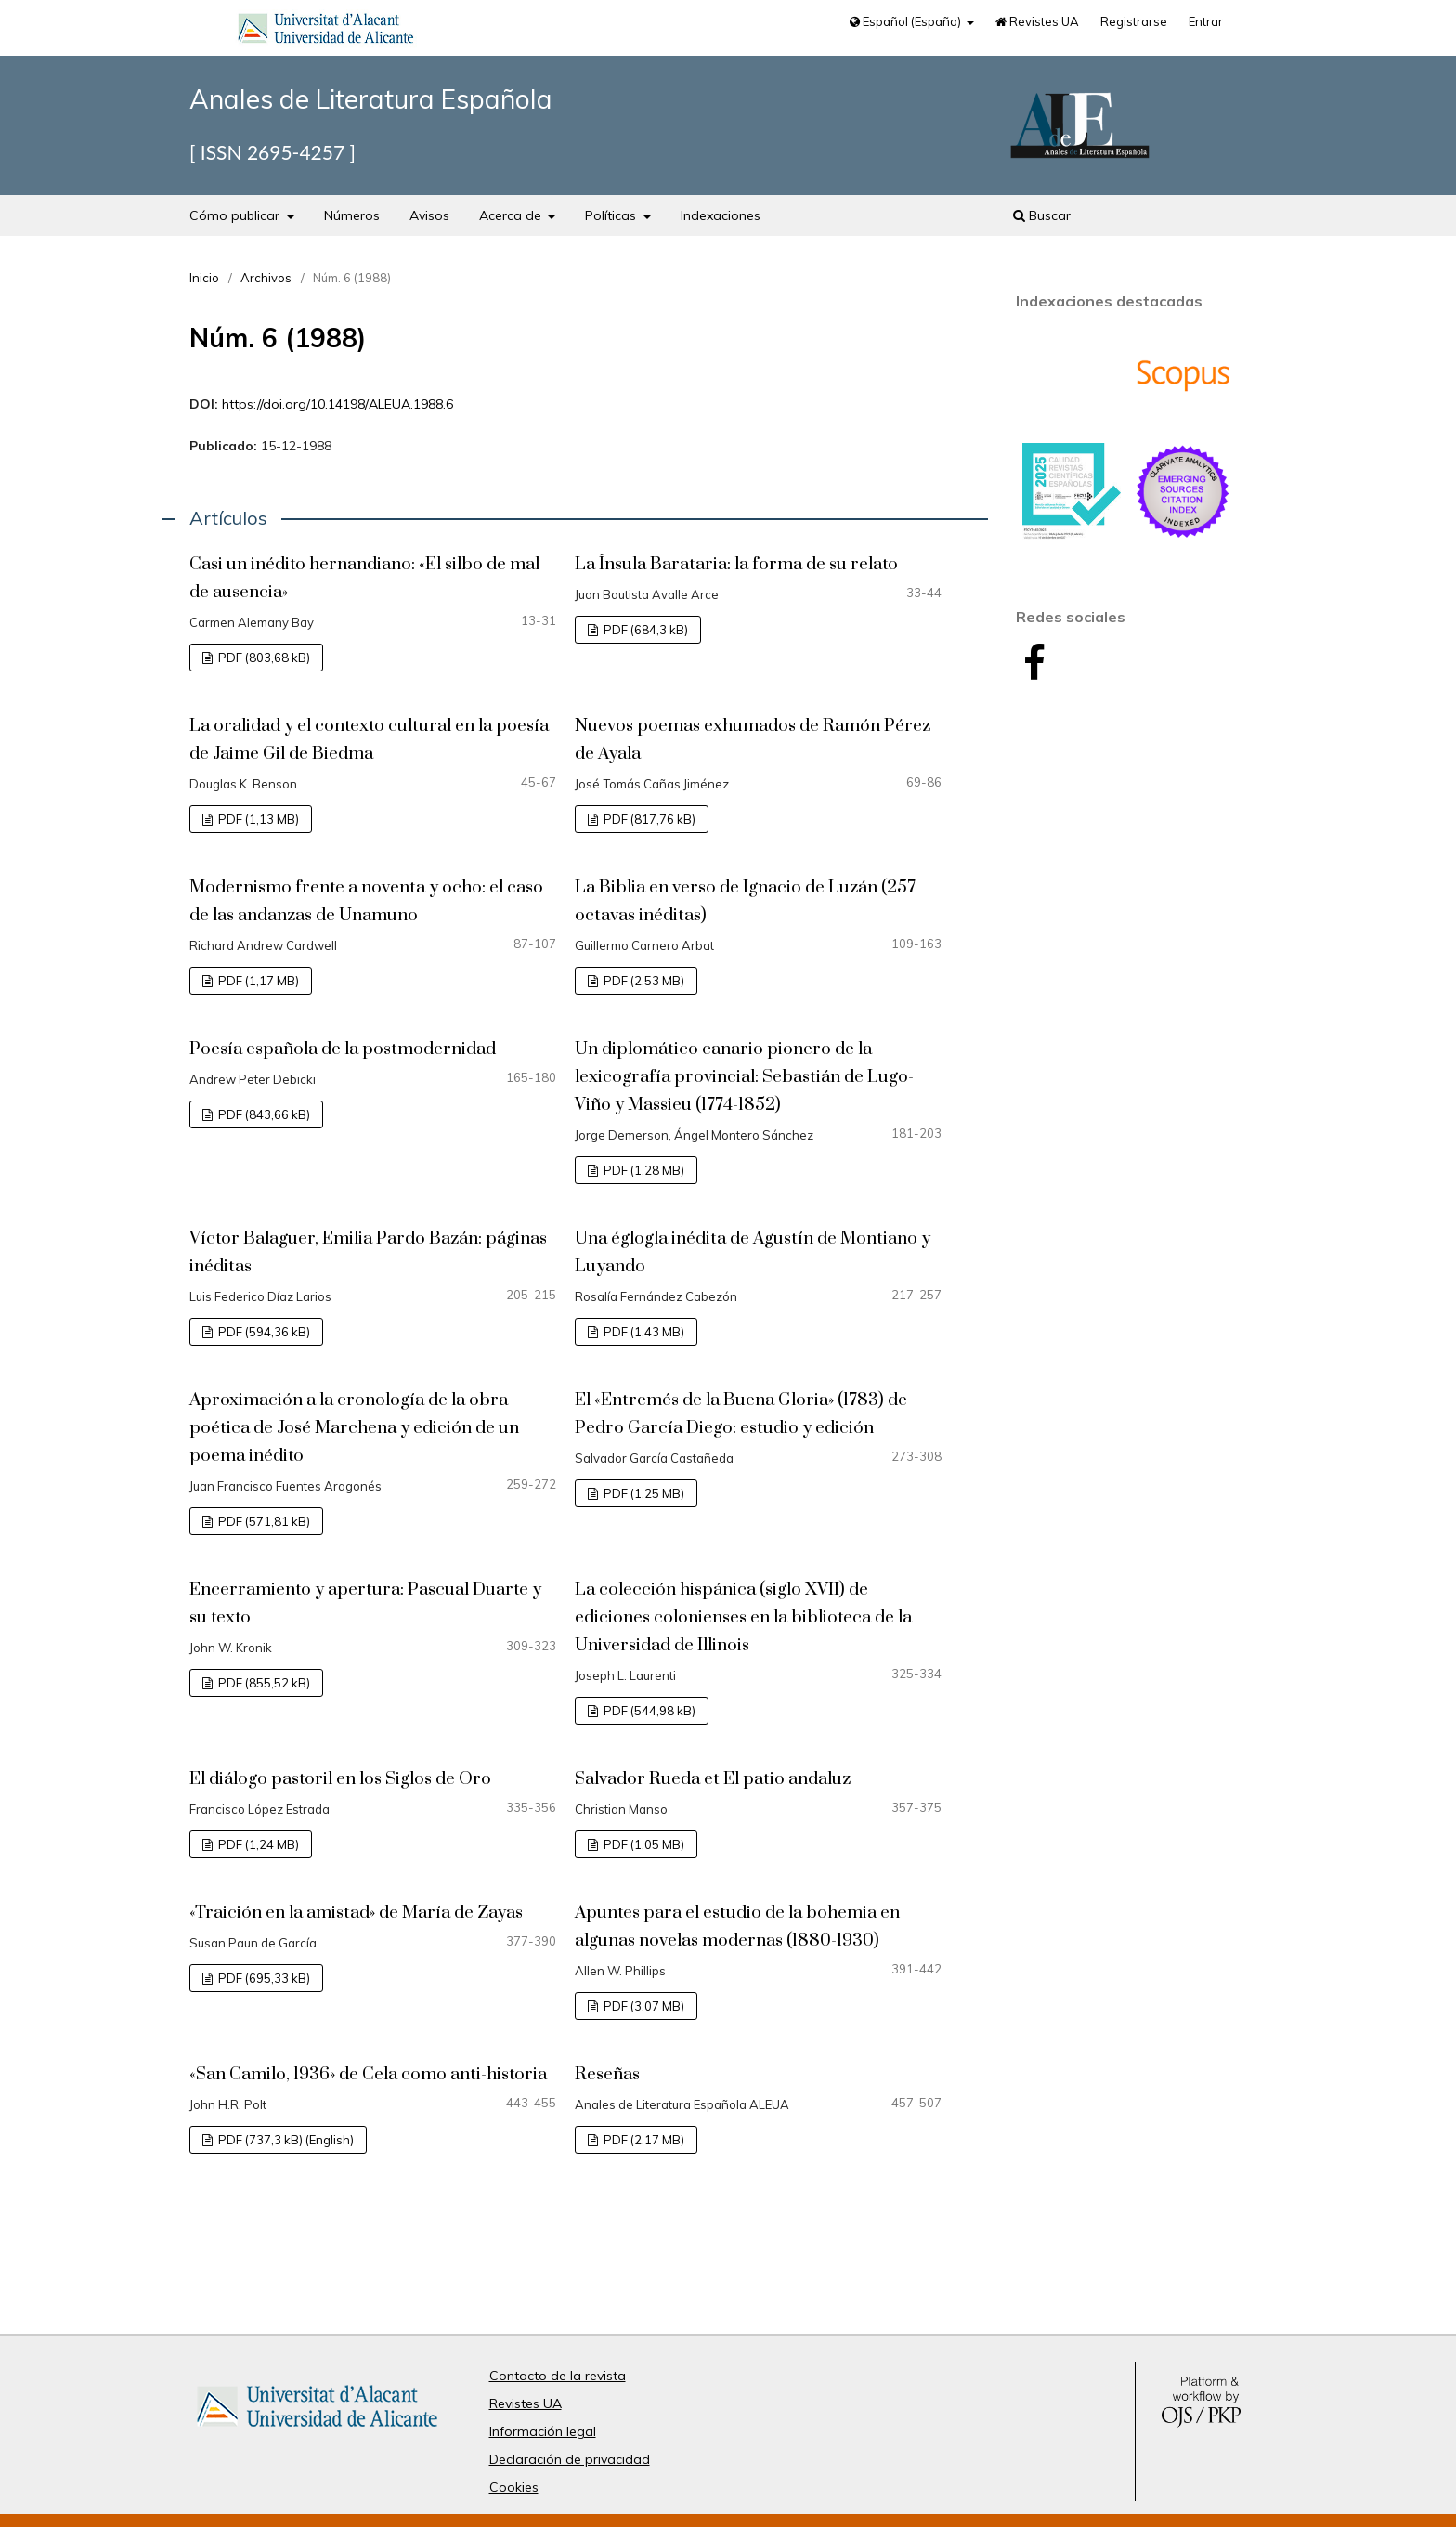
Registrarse (1133, 21)
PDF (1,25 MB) (642, 1493)
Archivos (266, 277)
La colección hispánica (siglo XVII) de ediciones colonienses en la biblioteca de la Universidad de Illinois (743, 1617)
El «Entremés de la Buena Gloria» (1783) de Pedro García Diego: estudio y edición (741, 1414)
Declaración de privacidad (569, 2459)
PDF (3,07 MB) (642, 2006)
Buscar (1042, 215)
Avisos (429, 215)
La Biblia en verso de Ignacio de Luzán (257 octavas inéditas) (745, 901)
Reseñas (607, 2074)
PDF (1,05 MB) (642, 1844)
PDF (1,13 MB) (257, 819)
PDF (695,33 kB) (262, 1978)
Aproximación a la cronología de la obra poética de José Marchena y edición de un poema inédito (354, 1427)
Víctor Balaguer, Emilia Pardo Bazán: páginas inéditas (368, 1252)
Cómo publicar (236, 215)
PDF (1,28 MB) (642, 1170)
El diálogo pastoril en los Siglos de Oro (340, 1779)
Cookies (514, 2487)
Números (352, 215)
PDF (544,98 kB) (648, 1710)
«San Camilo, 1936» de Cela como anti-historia (368, 2074)
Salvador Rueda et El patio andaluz (713, 1779)
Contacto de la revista (557, 2375)
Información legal (542, 2431)
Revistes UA (1037, 21)
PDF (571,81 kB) (262, 1521)
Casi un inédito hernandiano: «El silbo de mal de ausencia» (364, 578)
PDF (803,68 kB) (262, 657)
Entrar (1206, 21)
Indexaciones (720, 215)
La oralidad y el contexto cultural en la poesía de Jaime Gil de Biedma (369, 739)
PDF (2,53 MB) (642, 980)
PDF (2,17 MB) (642, 2139)
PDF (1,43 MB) (642, 1331)
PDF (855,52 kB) (262, 1682)
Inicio (204, 277)
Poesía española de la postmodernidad (342, 1049)
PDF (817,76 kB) (648, 819)
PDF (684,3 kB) (644, 629)
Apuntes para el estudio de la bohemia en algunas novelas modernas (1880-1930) (737, 1926)
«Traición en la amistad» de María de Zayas (356, 1912)
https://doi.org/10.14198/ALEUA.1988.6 (337, 404)
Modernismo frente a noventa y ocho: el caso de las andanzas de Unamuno (366, 901)
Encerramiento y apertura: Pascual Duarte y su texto (365, 1603)
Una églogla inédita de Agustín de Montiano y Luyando (752, 1252)
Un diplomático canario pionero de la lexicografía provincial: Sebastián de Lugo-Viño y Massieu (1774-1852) (744, 1076)
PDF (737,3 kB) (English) (284, 2139)
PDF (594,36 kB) (262, 1331)
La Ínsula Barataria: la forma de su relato (736, 564)
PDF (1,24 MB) (257, 1844)
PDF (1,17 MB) (257, 980)
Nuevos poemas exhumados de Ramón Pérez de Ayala (752, 739)
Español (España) (907, 21)
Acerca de (512, 215)
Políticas (612, 215)
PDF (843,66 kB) (262, 1114)
